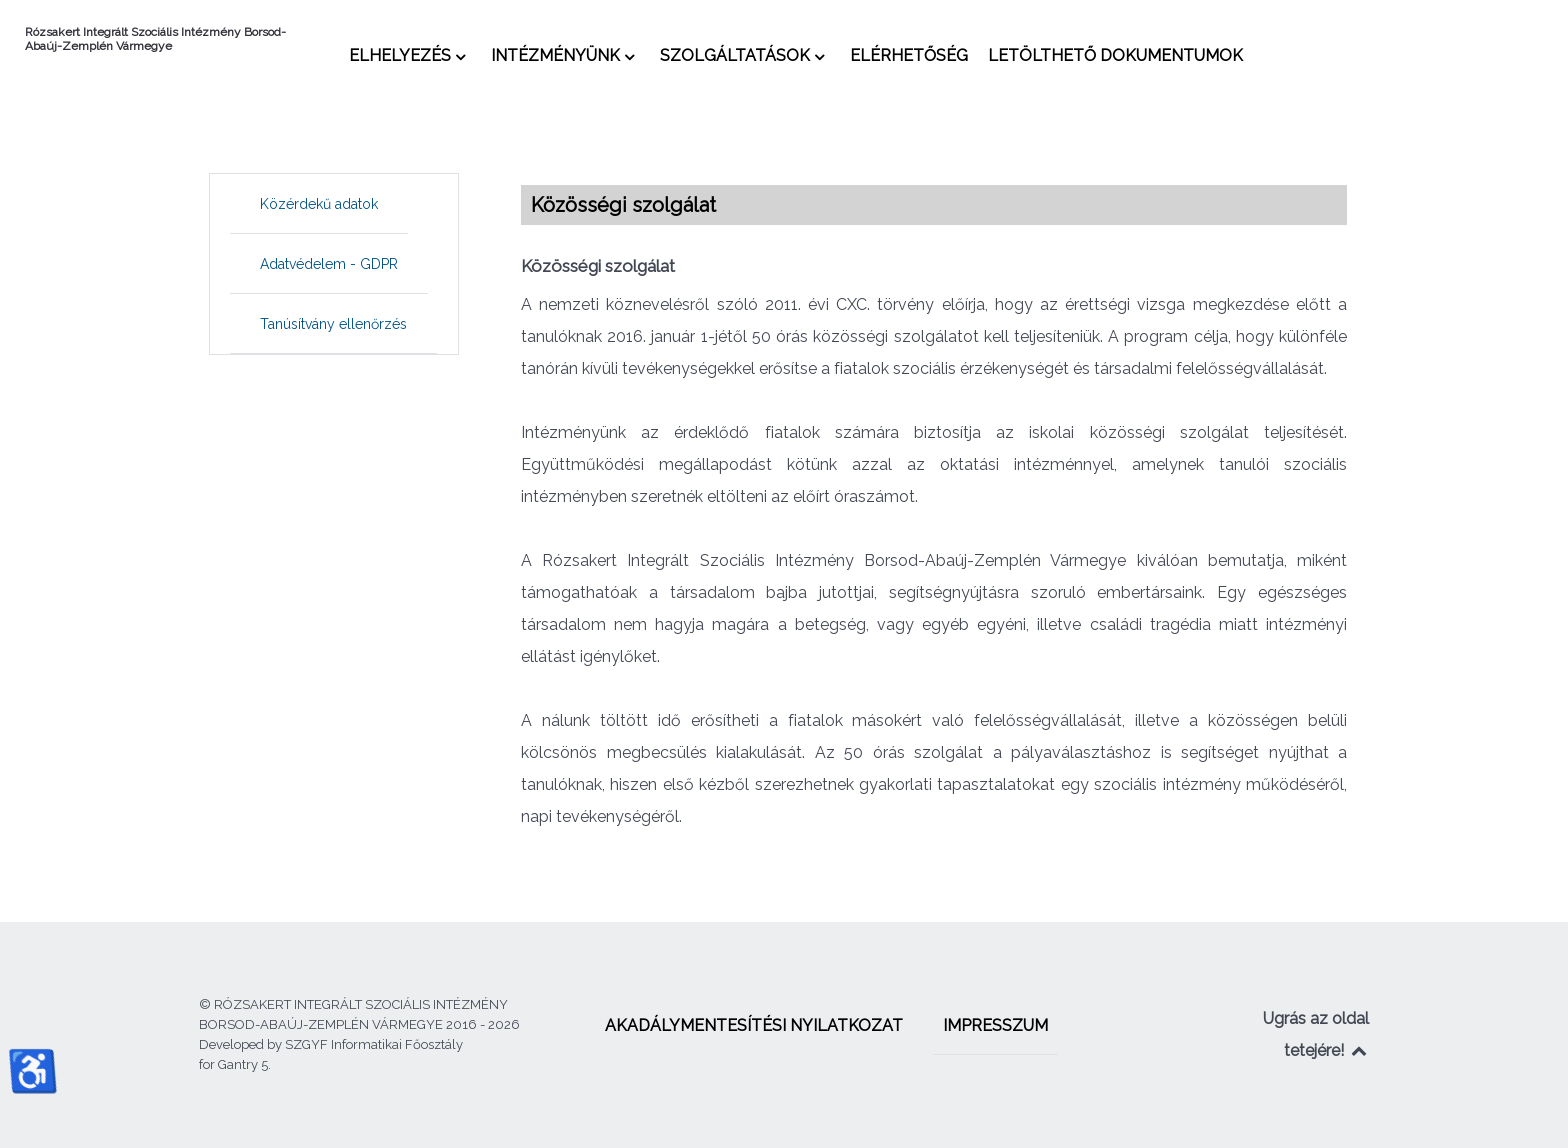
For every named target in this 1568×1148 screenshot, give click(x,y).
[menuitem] (410, 55)
